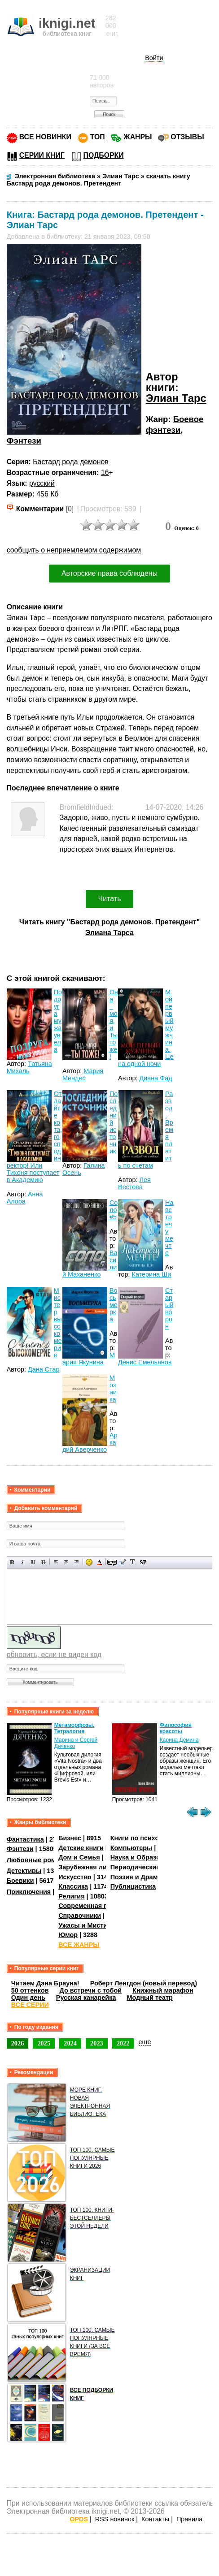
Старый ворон (169, 1308)
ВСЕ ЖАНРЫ (78, 1944)
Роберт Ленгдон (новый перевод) (143, 1983)
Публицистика (133, 1886)
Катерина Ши (151, 1274)
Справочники (79, 1915)
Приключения (29, 1891)
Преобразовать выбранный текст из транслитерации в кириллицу (132, 1562)
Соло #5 (114, 1210)
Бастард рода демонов (70, 462)
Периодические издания (149, 1867)
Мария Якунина (88, 1358)
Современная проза (90, 1905)
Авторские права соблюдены (109, 573)
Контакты (155, 2519)
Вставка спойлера (143, 1562)
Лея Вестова (134, 1183)
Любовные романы (38, 1860)
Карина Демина (179, 1740)
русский (42, 483)
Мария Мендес (82, 1074)
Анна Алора (25, 1198)
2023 (96, 2043)
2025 (43, 2043)
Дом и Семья (79, 1857)
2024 (70, 2043)
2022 (123, 2043)
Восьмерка (114, 1305)
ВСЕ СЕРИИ (30, 2004)
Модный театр (149, 1997)
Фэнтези (24, 440)
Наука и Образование (144, 1857)
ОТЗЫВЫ (187, 137)
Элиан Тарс (176, 398)
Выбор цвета (99, 1562)
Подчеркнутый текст (33, 1562)
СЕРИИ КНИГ (42, 155)
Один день (28, 1997)
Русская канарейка (86, 1997)
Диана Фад (155, 1078)
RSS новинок (114, 2519)
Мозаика (113, 1388)
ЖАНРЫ (137, 137)
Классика (73, 1886)
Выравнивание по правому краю (76, 1562)
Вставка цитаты (122, 1562)
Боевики (20, 1880)
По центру (66, 1562)
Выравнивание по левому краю (56, 1562)
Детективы (24, 1870)
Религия (71, 1896)
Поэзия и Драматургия (146, 1877)
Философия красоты (176, 1728)
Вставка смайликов (89, 1562)
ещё (145, 2041)
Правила (189, 2519)
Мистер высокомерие (58, 1323)
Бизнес (69, 1838)
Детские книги (81, 1847)
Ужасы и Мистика (86, 1925)
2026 (17, 2043)
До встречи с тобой (91, 1990)
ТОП (97, 137)
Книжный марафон (162, 1990)
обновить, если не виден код (54, 1654)
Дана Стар (44, 1369)
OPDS (79, 2519)
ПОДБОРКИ (103, 155)
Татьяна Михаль (29, 1067)
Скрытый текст (112, 1562)
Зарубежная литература (96, 1867)
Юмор (68, 1934)
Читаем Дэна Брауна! (45, 1983)
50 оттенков (30, 1990)
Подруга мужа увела (58, 1020)
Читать (109, 898)
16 (105, 472)
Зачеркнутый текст (43, 1562)
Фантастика (25, 1839)
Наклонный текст (23, 1562)
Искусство (75, 1877)
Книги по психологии (144, 1838)
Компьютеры (131, 1847)
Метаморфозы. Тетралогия (74, 1728)
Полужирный (12, 1562)
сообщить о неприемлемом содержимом (74, 550)
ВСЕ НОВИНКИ (45, 137)
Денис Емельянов (144, 1362)
